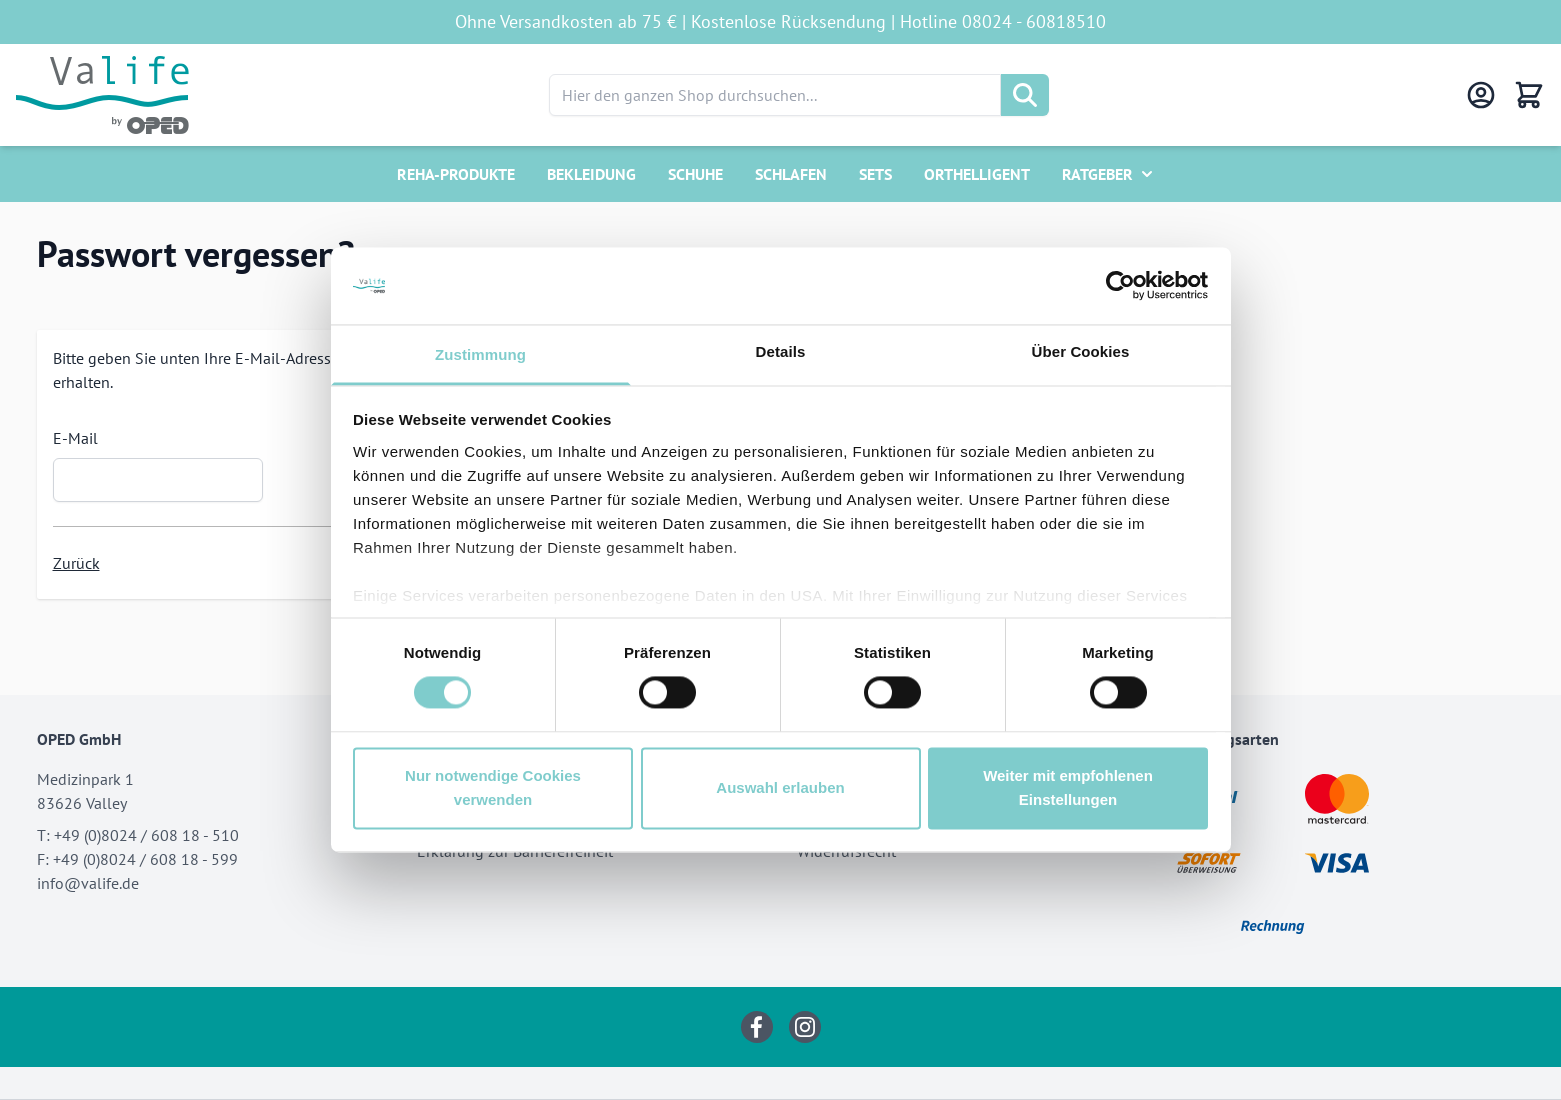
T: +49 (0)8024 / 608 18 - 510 (138, 835)
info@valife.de (88, 883)
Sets (875, 174)
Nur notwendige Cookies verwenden (493, 787)
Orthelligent (977, 174)
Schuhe (695, 174)
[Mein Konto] (1481, 95)
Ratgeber (1097, 174)
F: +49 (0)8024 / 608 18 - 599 (137, 859)
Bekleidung (591, 174)
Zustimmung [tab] (480, 354)
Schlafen (791, 174)
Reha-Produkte (456, 174)
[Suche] (1025, 95)
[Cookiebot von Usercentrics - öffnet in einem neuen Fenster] (1120, 286)
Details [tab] (781, 351)
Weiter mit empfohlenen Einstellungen (1068, 787)
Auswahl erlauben (780, 787)
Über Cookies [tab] (1081, 351)
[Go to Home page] (102, 95)
